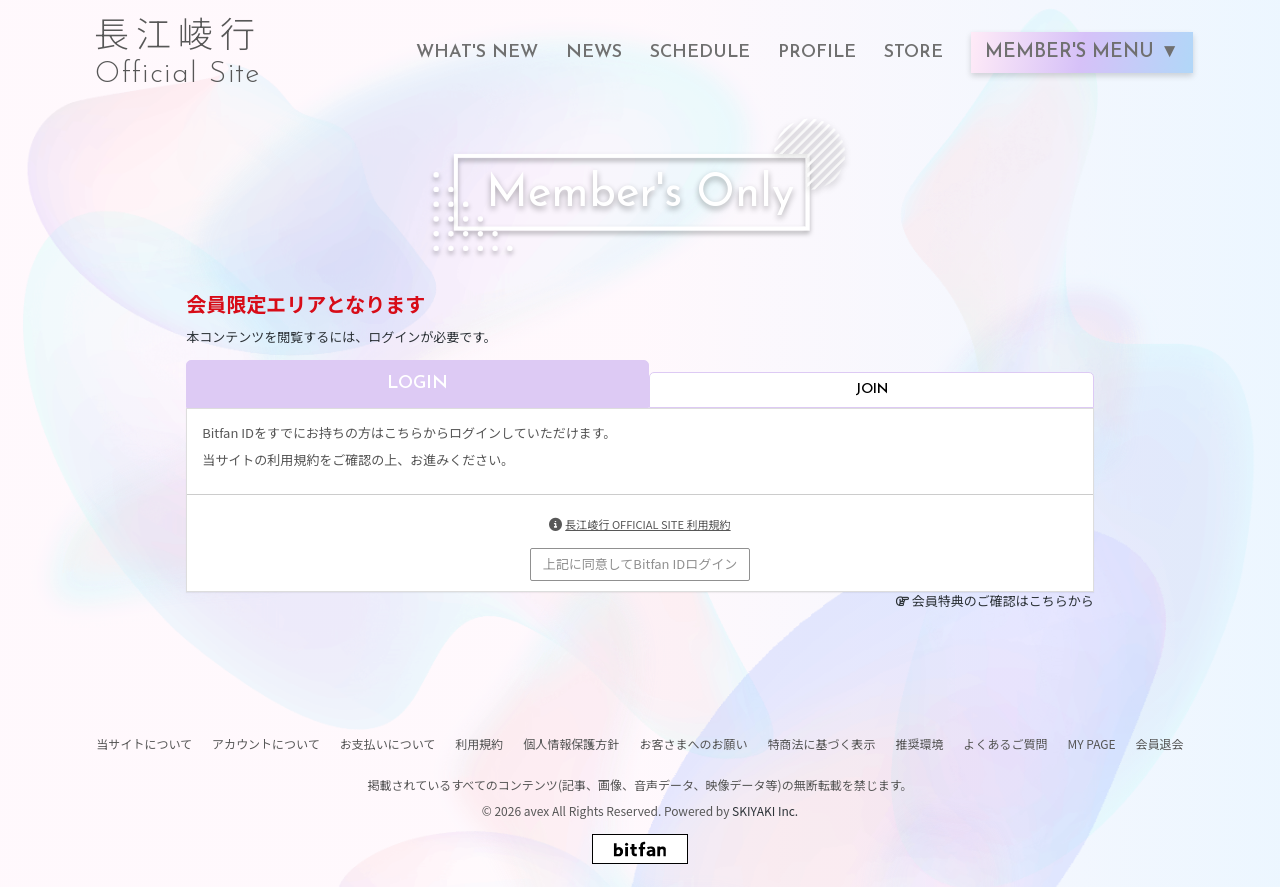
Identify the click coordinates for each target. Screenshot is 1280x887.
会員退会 (1160, 743)
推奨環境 (919, 743)
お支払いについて (388, 743)
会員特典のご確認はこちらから (1003, 600)
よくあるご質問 (1005, 743)
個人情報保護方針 (571, 743)
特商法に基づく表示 (821, 743)
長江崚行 (178, 42)
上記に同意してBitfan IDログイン (640, 563)
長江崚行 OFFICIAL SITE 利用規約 (647, 524)
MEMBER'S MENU (1072, 52)
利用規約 (479, 743)
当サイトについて (144, 743)
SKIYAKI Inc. (765, 810)
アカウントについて (266, 743)
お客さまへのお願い (693, 743)
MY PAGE (1091, 743)
